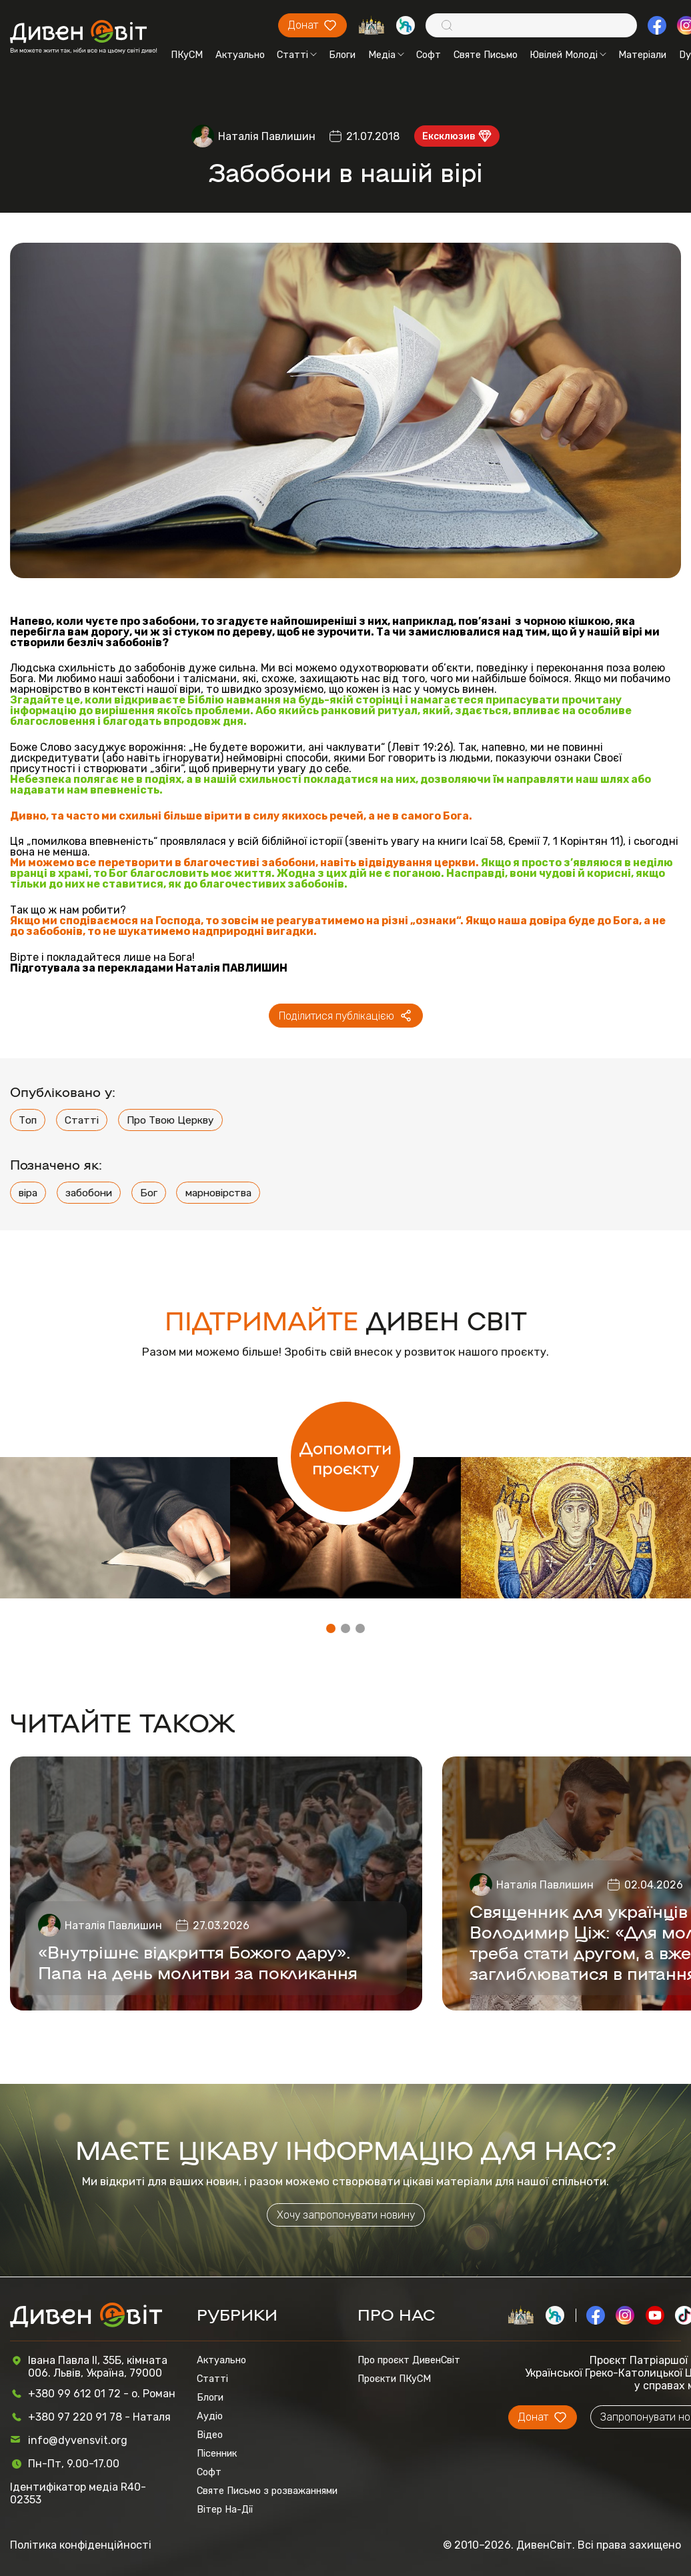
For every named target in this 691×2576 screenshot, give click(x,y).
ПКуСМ (187, 55)
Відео (210, 2435)
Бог (148, 1192)
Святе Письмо (486, 55)
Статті (297, 55)
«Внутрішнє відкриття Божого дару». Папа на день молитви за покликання (198, 1961)
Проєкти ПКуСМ (394, 2379)
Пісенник (217, 2453)
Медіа (386, 55)
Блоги (342, 55)
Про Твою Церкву (170, 1120)
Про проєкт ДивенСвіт (409, 2360)
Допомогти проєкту (345, 1457)
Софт (428, 55)
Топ (28, 1120)
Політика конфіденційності (80, 2545)
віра (28, 1192)
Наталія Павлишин (266, 136)
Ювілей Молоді (568, 55)
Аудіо (210, 2416)
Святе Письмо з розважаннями (267, 2491)
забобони (88, 1192)
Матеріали (642, 55)
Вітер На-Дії (225, 2509)
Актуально (240, 55)
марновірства (218, 1192)
